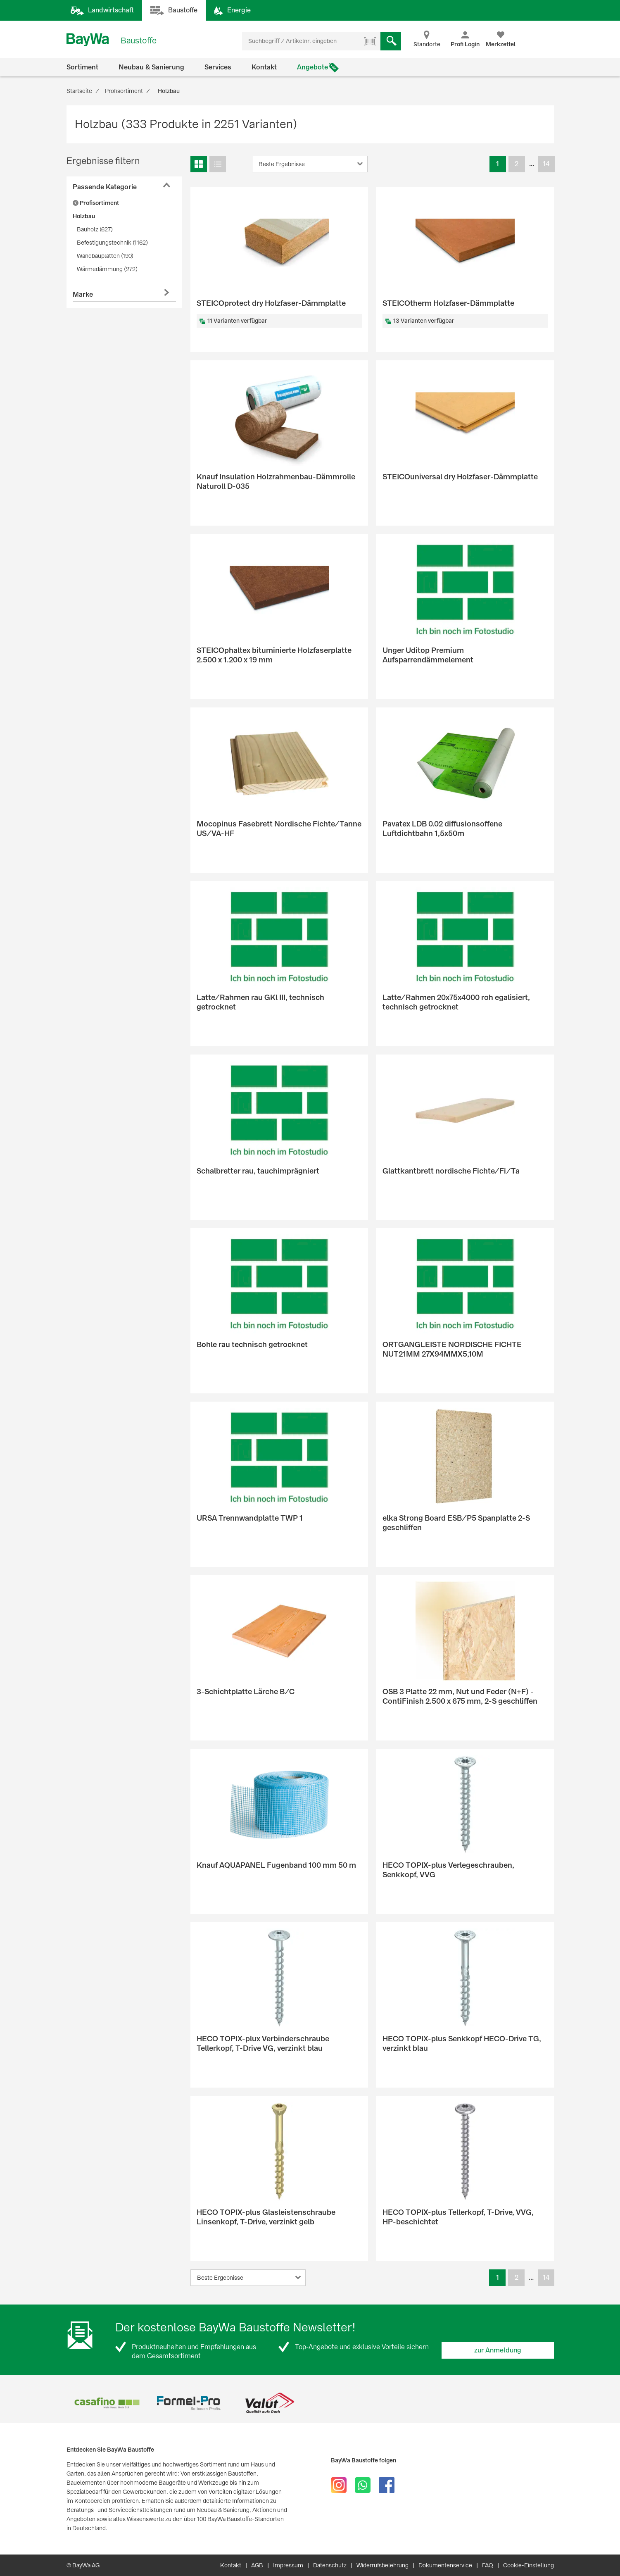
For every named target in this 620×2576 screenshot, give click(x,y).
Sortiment (82, 67)
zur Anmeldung (497, 2350)
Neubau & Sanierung (151, 67)
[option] (107, 2403)
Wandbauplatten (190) (105, 256)
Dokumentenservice (445, 2565)
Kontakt (264, 67)
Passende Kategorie (105, 187)
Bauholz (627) (95, 229)
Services (217, 67)
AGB (257, 2565)
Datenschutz (330, 2565)
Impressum (288, 2565)
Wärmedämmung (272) (107, 269)
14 (546, 164)
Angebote (312, 67)
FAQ (487, 2565)
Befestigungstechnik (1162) (112, 242)
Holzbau (84, 216)
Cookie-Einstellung (528, 2565)
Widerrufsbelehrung (382, 2565)
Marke (83, 294)
